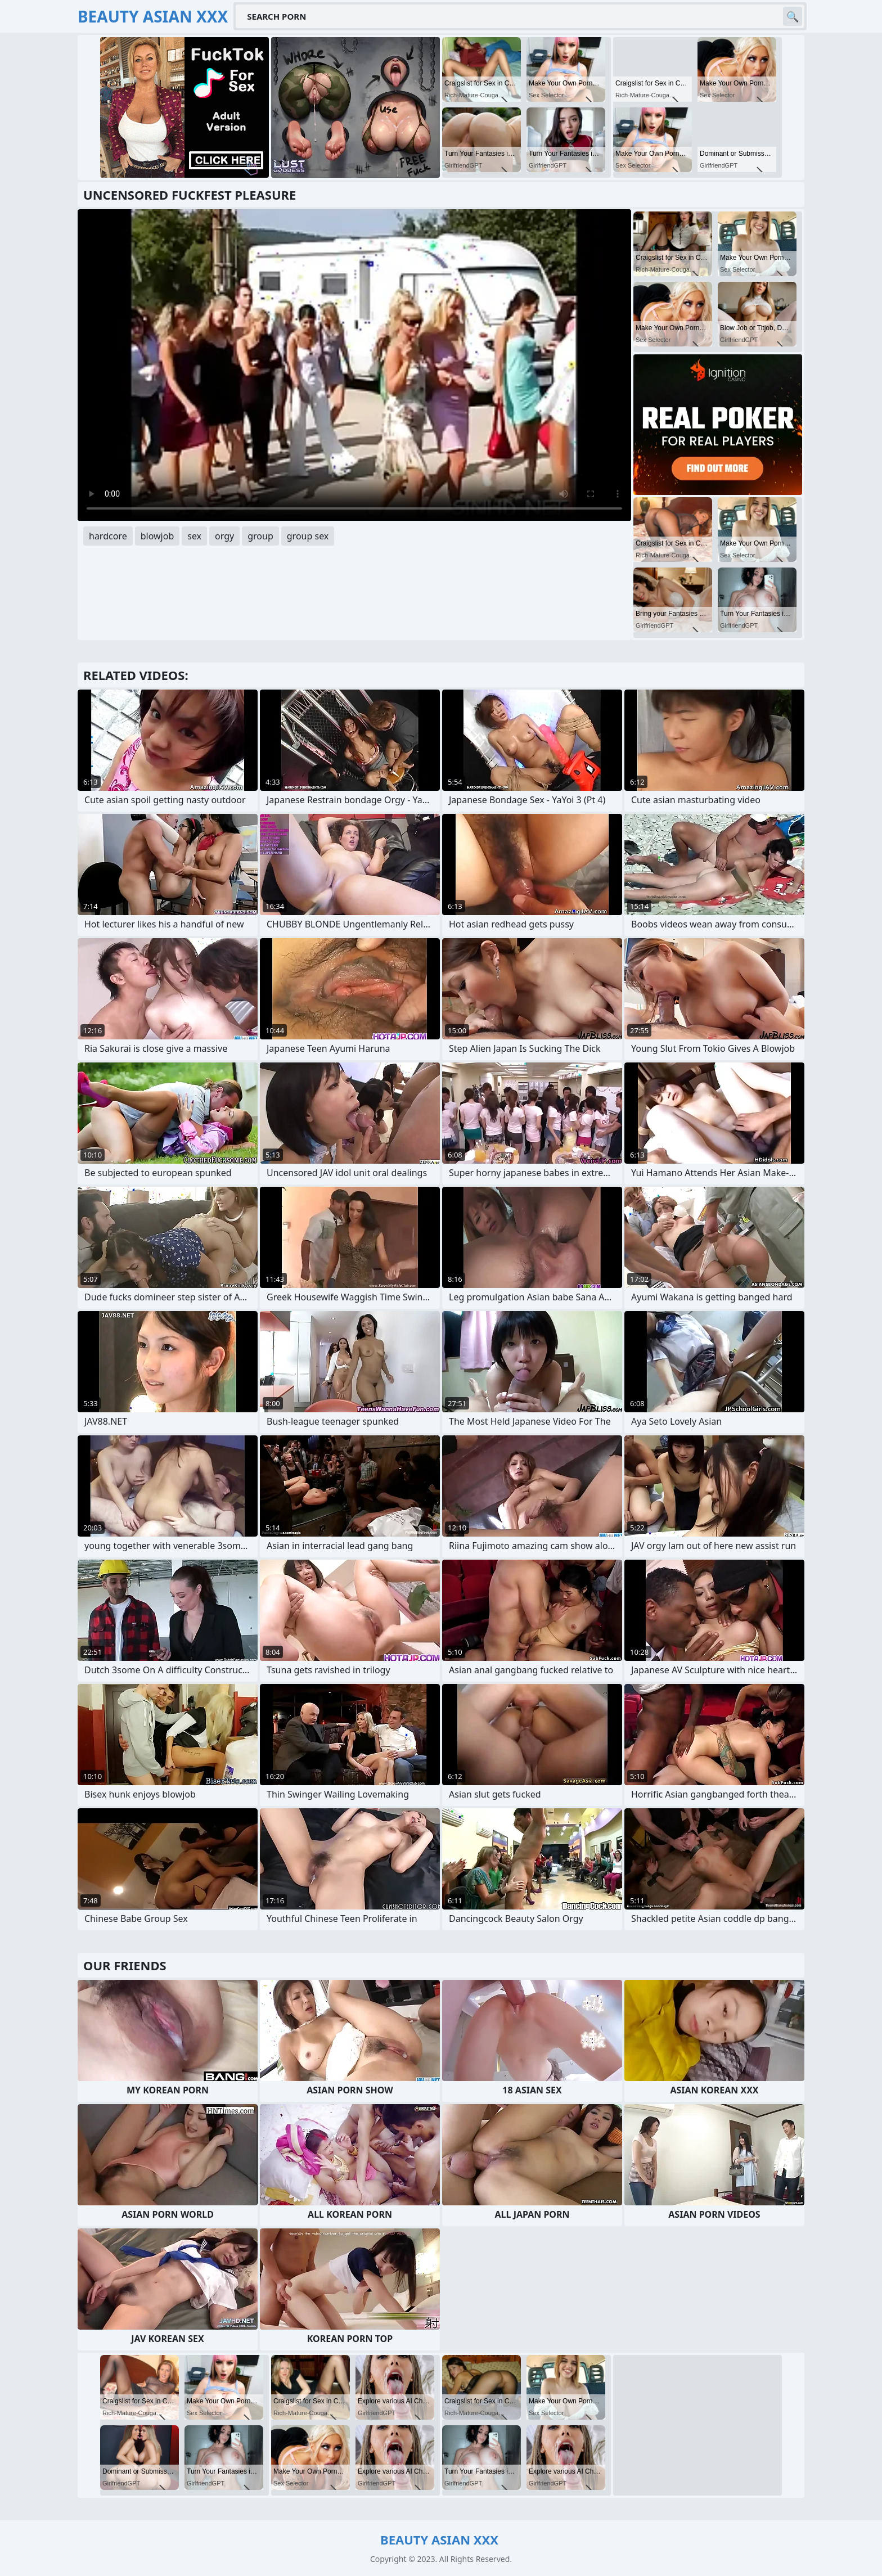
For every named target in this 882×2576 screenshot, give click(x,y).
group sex (308, 536)
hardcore (108, 536)
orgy (224, 536)
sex (194, 536)
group (260, 536)
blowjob (157, 536)
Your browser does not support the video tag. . (354, 365)
